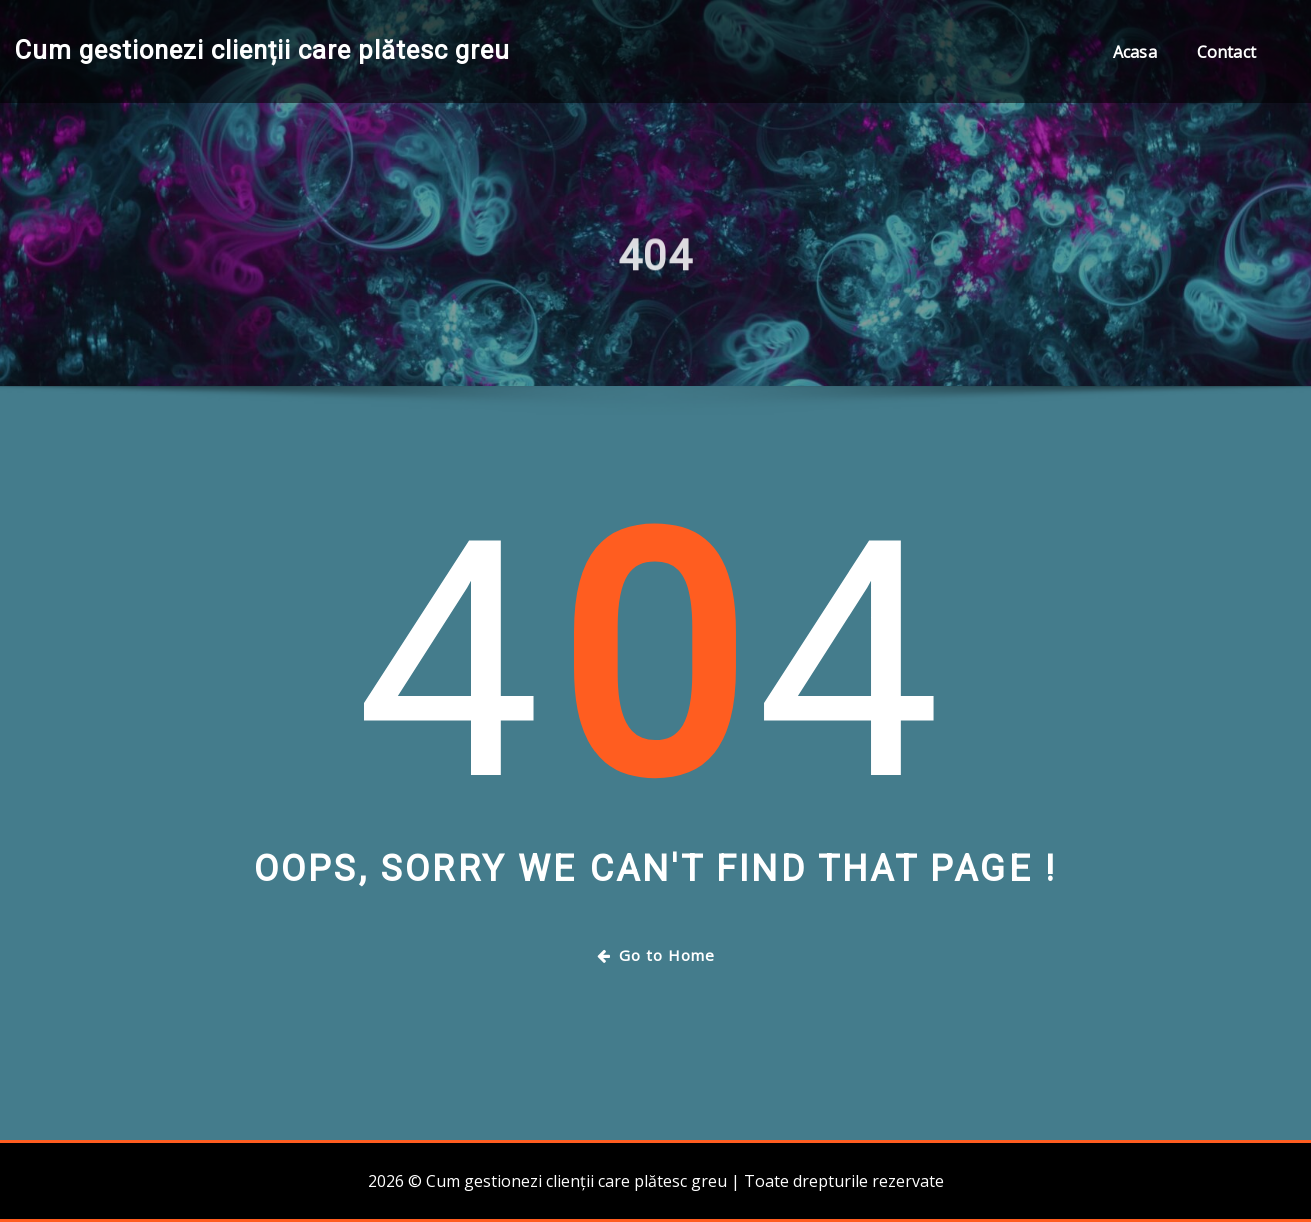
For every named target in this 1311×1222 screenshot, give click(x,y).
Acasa (1135, 52)
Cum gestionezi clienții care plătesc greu (262, 50)
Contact (1226, 52)
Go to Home (656, 955)
